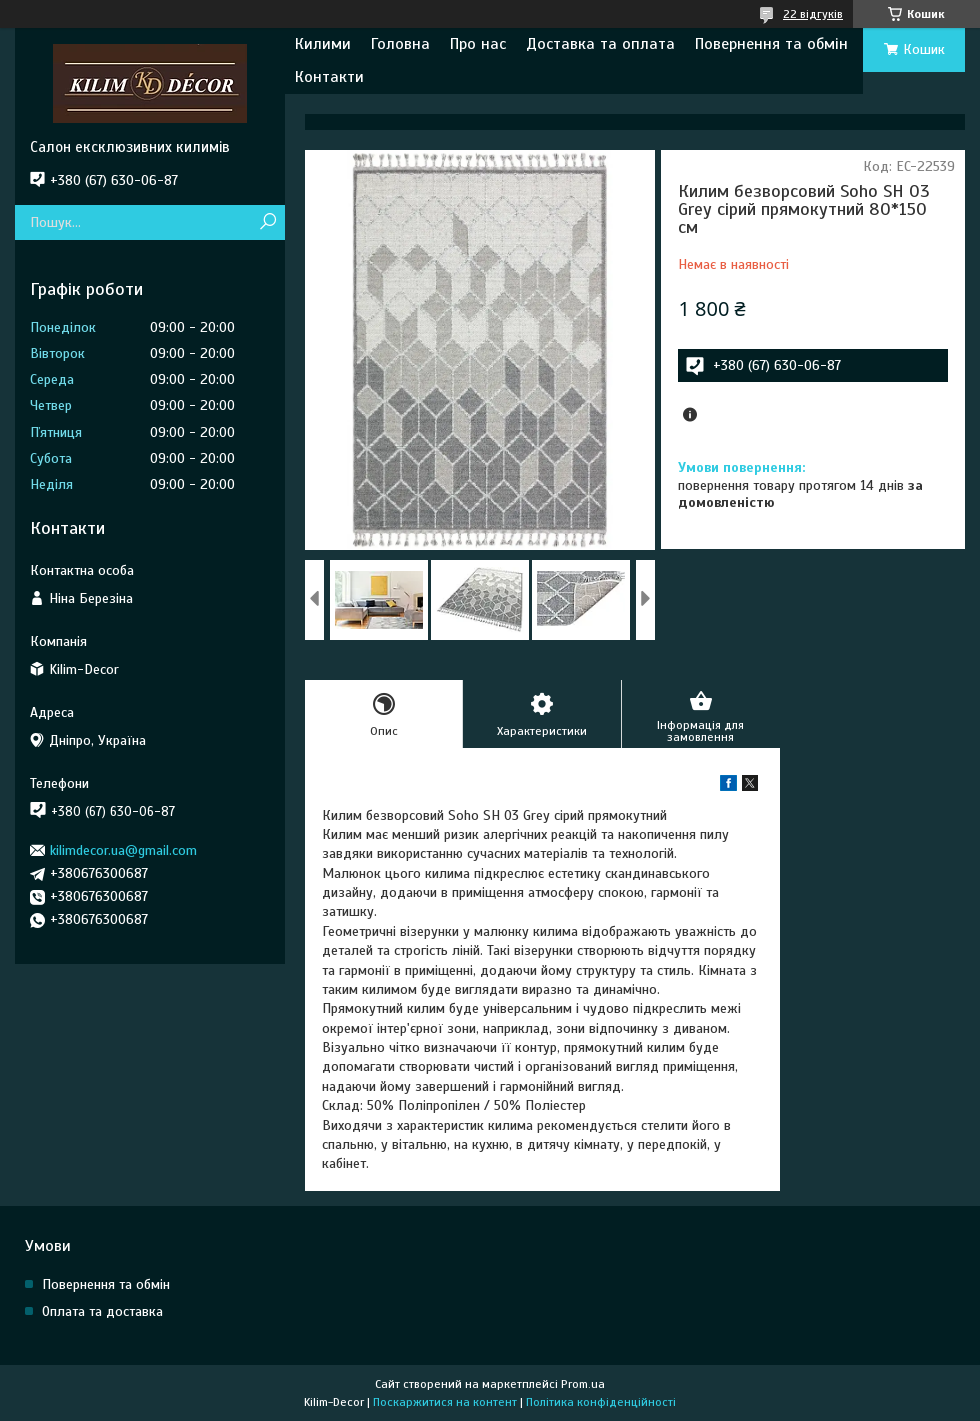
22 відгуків (813, 14)
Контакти (329, 77)
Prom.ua (583, 1384)
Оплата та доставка (102, 1311)
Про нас (478, 44)
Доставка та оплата (600, 44)
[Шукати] (267, 222)
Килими (323, 44)
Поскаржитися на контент (445, 1402)
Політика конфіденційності (601, 1402)
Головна (400, 44)
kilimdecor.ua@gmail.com (123, 850)
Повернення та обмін (771, 44)
